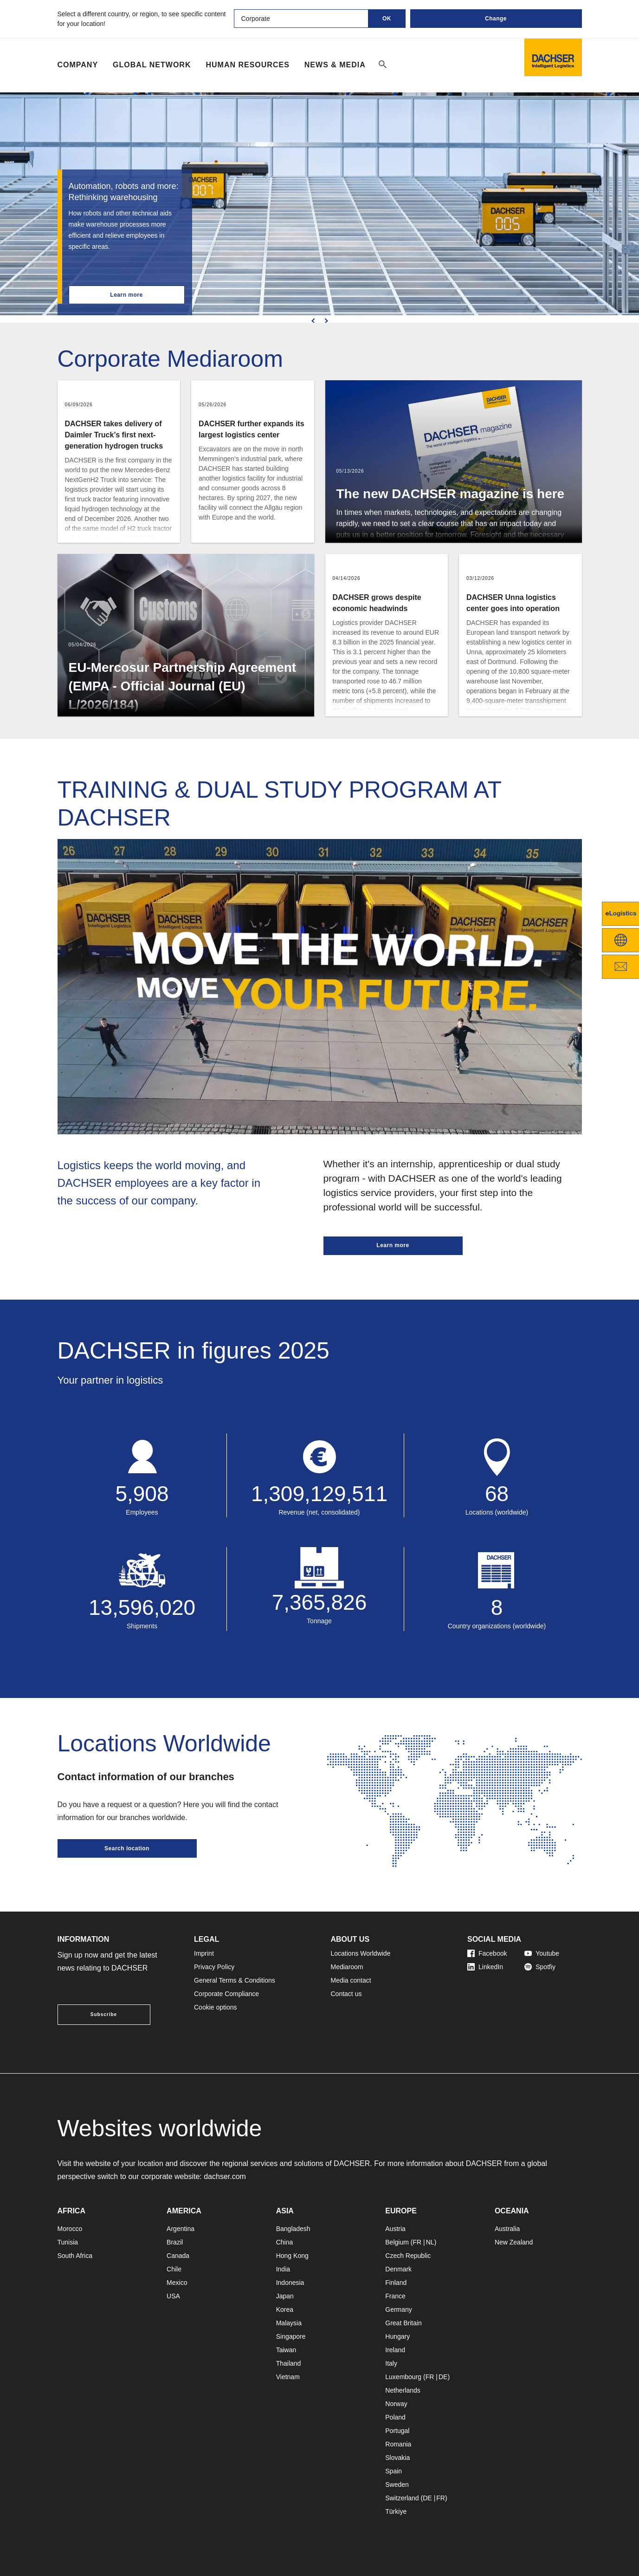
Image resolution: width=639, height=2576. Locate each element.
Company (78, 65)
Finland (396, 2282)
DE (443, 2377)
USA (173, 2296)
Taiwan (286, 2350)
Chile (174, 2269)
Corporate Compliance (226, 1993)
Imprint (204, 1953)
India (283, 2269)
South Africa (75, 2255)
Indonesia (290, 2282)
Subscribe (103, 2014)
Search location (126, 1848)
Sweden (397, 2484)
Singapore (291, 2336)
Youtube (541, 1953)
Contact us (346, 1993)
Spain (393, 2471)
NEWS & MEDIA (335, 65)
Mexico (177, 2282)
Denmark (398, 2269)
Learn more (126, 295)
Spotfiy (539, 1967)
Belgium (397, 2242)
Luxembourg (403, 2377)
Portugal (397, 2430)
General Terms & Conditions (234, 1980)
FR (417, 2242)
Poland (395, 2417)
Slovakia (397, 2457)
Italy (391, 2363)
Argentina (180, 2228)
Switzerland (402, 2498)
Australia (507, 2228)
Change (496, 18)
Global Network (152, 65)
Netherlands (402, 2390)
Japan (285, 2296)
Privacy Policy (214, 1967)
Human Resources (247, 65)
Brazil (175, 2242)
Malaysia (289, 2323)
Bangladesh (293, 2228)
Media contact (351, 1980)
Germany (398, 2309)
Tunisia (68, 2242)
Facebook (487, 1953)
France (395, 2296)
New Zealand (514, 2242)
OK (386, 18)
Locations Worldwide (361, 1953)
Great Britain (403, 2323)
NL (430, 2242)
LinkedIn (485, 1967)
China (284, 2242)
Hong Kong (292, 2255)
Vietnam (288, 2377)
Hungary (397, 2336)
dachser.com (225, 2176)
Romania (398, 2444)
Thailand (288, 2363)
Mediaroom (347, 1967)
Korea (284, 2309)
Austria (395, 2228)
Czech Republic (408, 2255)
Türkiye (396, 2511)
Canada (178, 2255)
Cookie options (215, 2007)
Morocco (70, 2228)
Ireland (395, 2350)
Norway (396, 2403)
